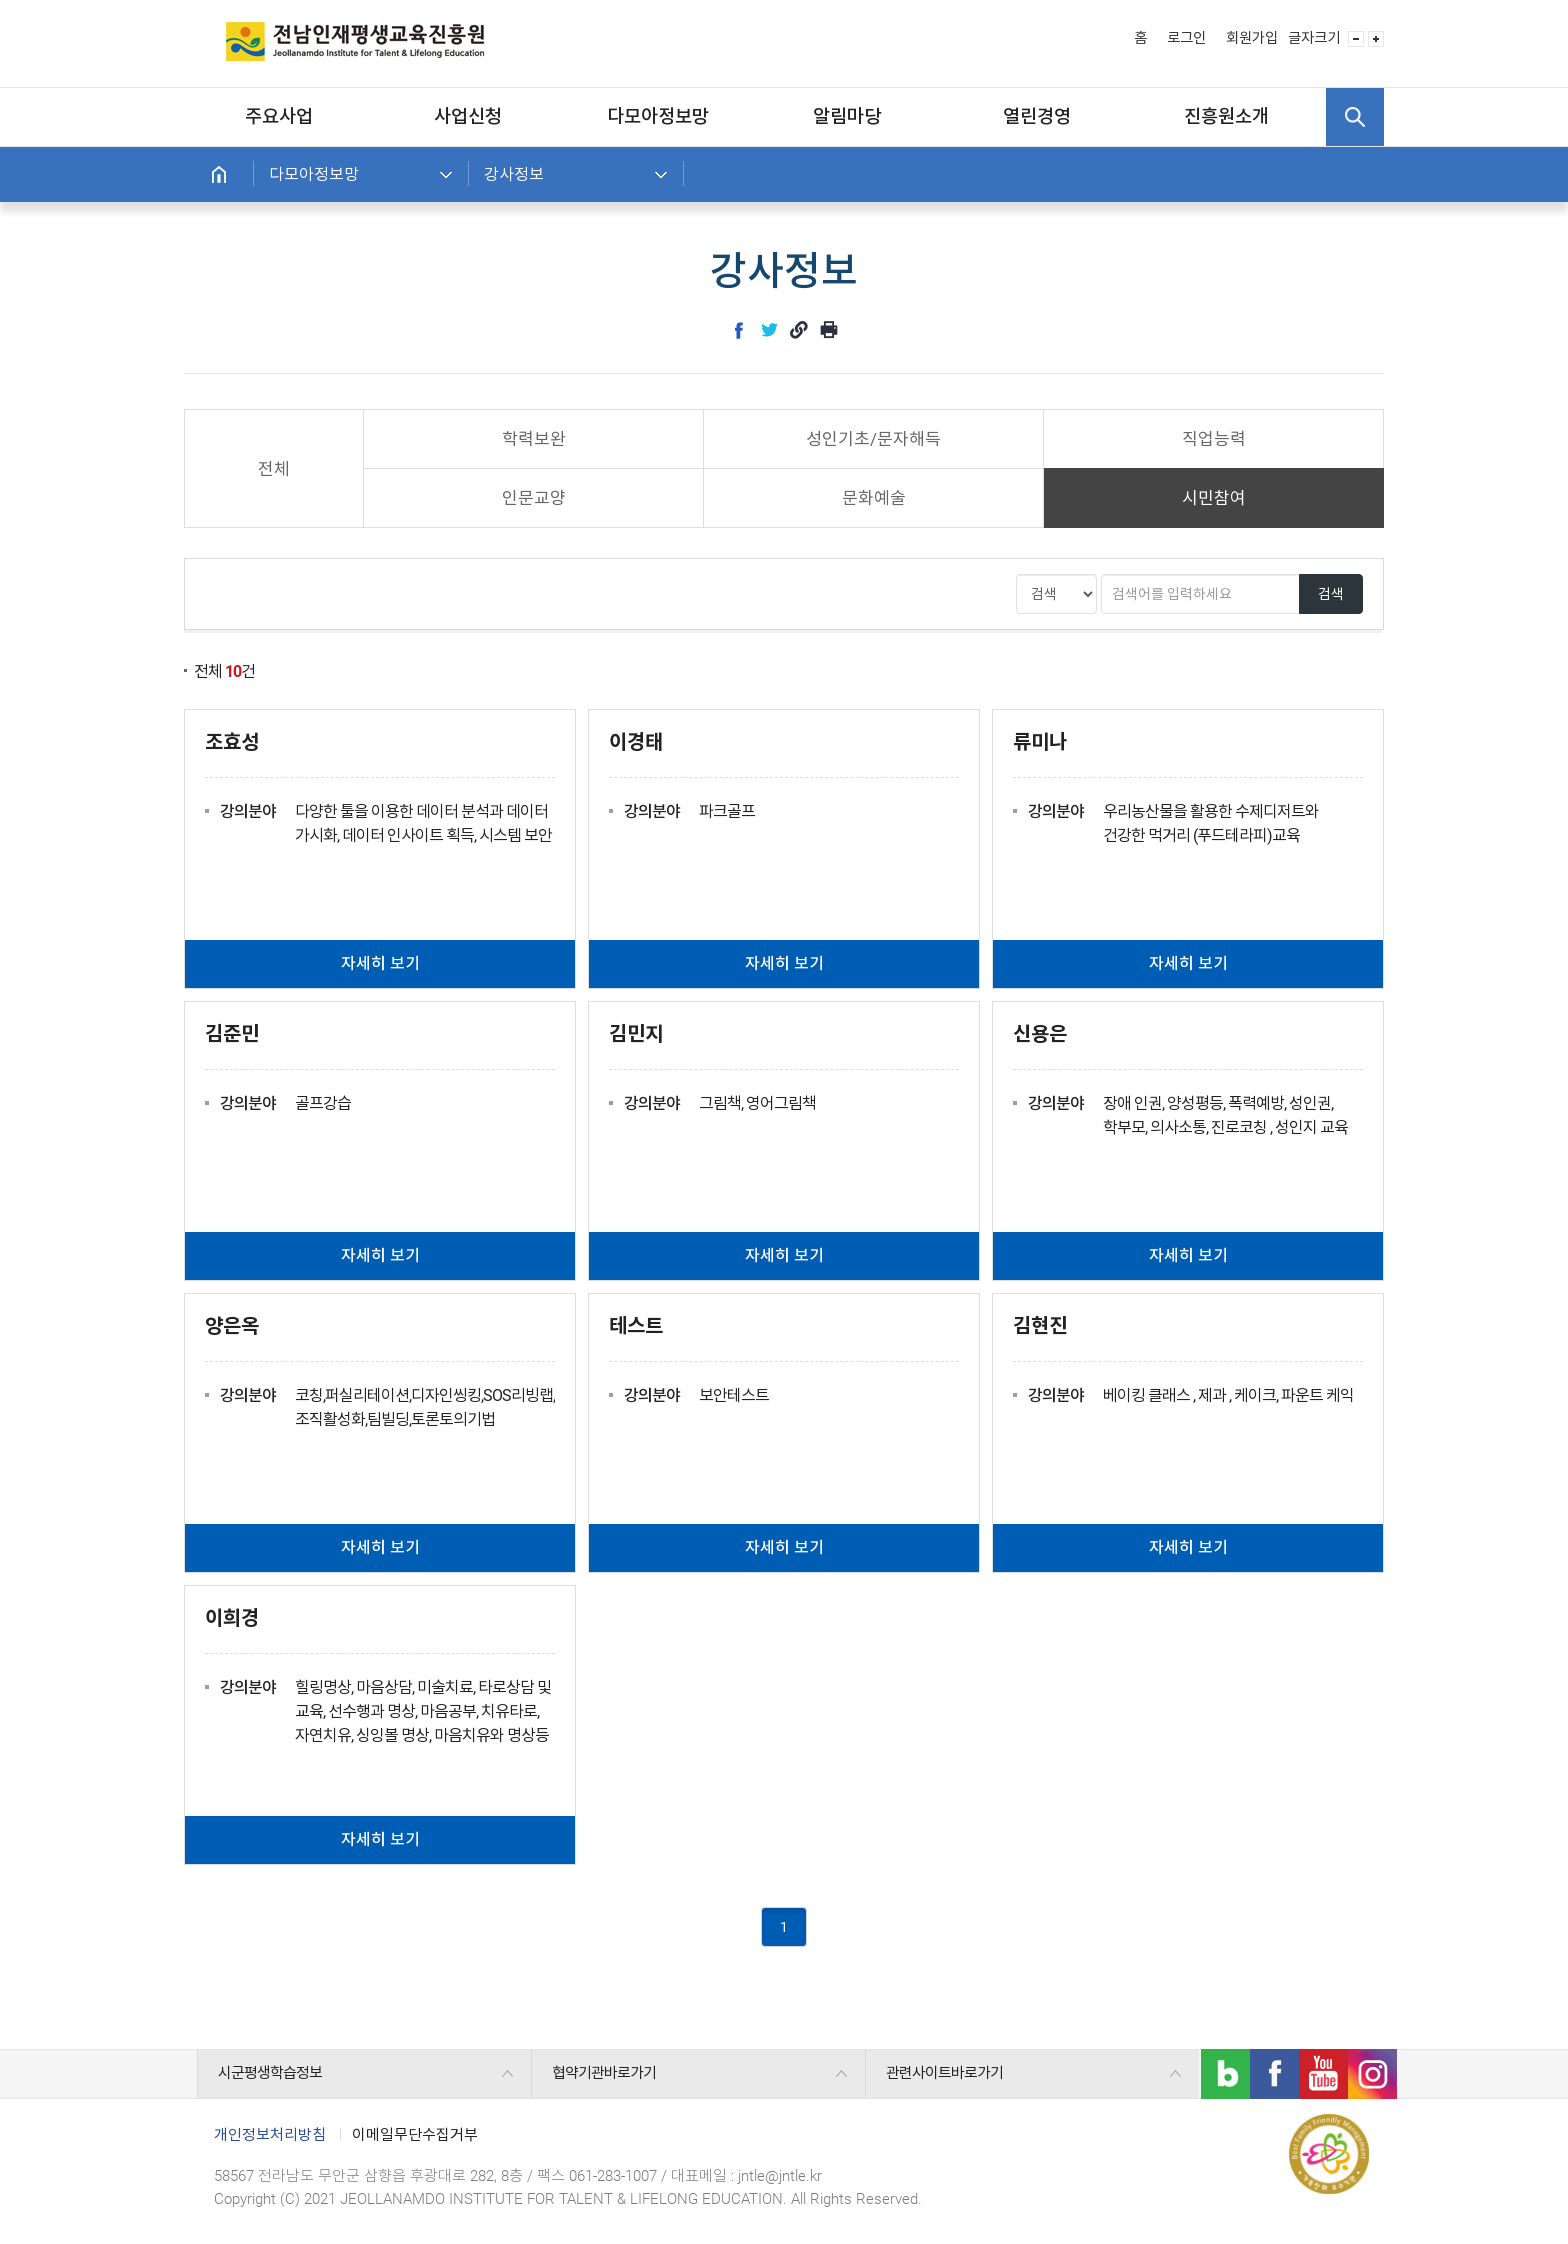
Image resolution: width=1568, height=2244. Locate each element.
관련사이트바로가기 (944, 2073)
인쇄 (829, 330)
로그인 (1186, 38)
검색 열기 (1355, 117)
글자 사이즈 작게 (1356, 39)
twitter (769, 330)
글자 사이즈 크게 (1376, 39)
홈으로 (219, 174)
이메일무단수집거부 (415, 2135)
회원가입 (1252, 38)
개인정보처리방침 (270, 2135)
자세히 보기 (380, 963)
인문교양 (534, 498)
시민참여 (1214, 498)
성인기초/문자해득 (873, 439)
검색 (1331, 594)
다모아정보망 (314, 174)
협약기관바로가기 (604, 2073)
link (799, 330)
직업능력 (1214, 439)
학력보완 (534, 439)
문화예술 (874, 498)
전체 (274, 469)
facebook (739, 330)
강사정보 (514, 174)
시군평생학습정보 (270, 2073)
